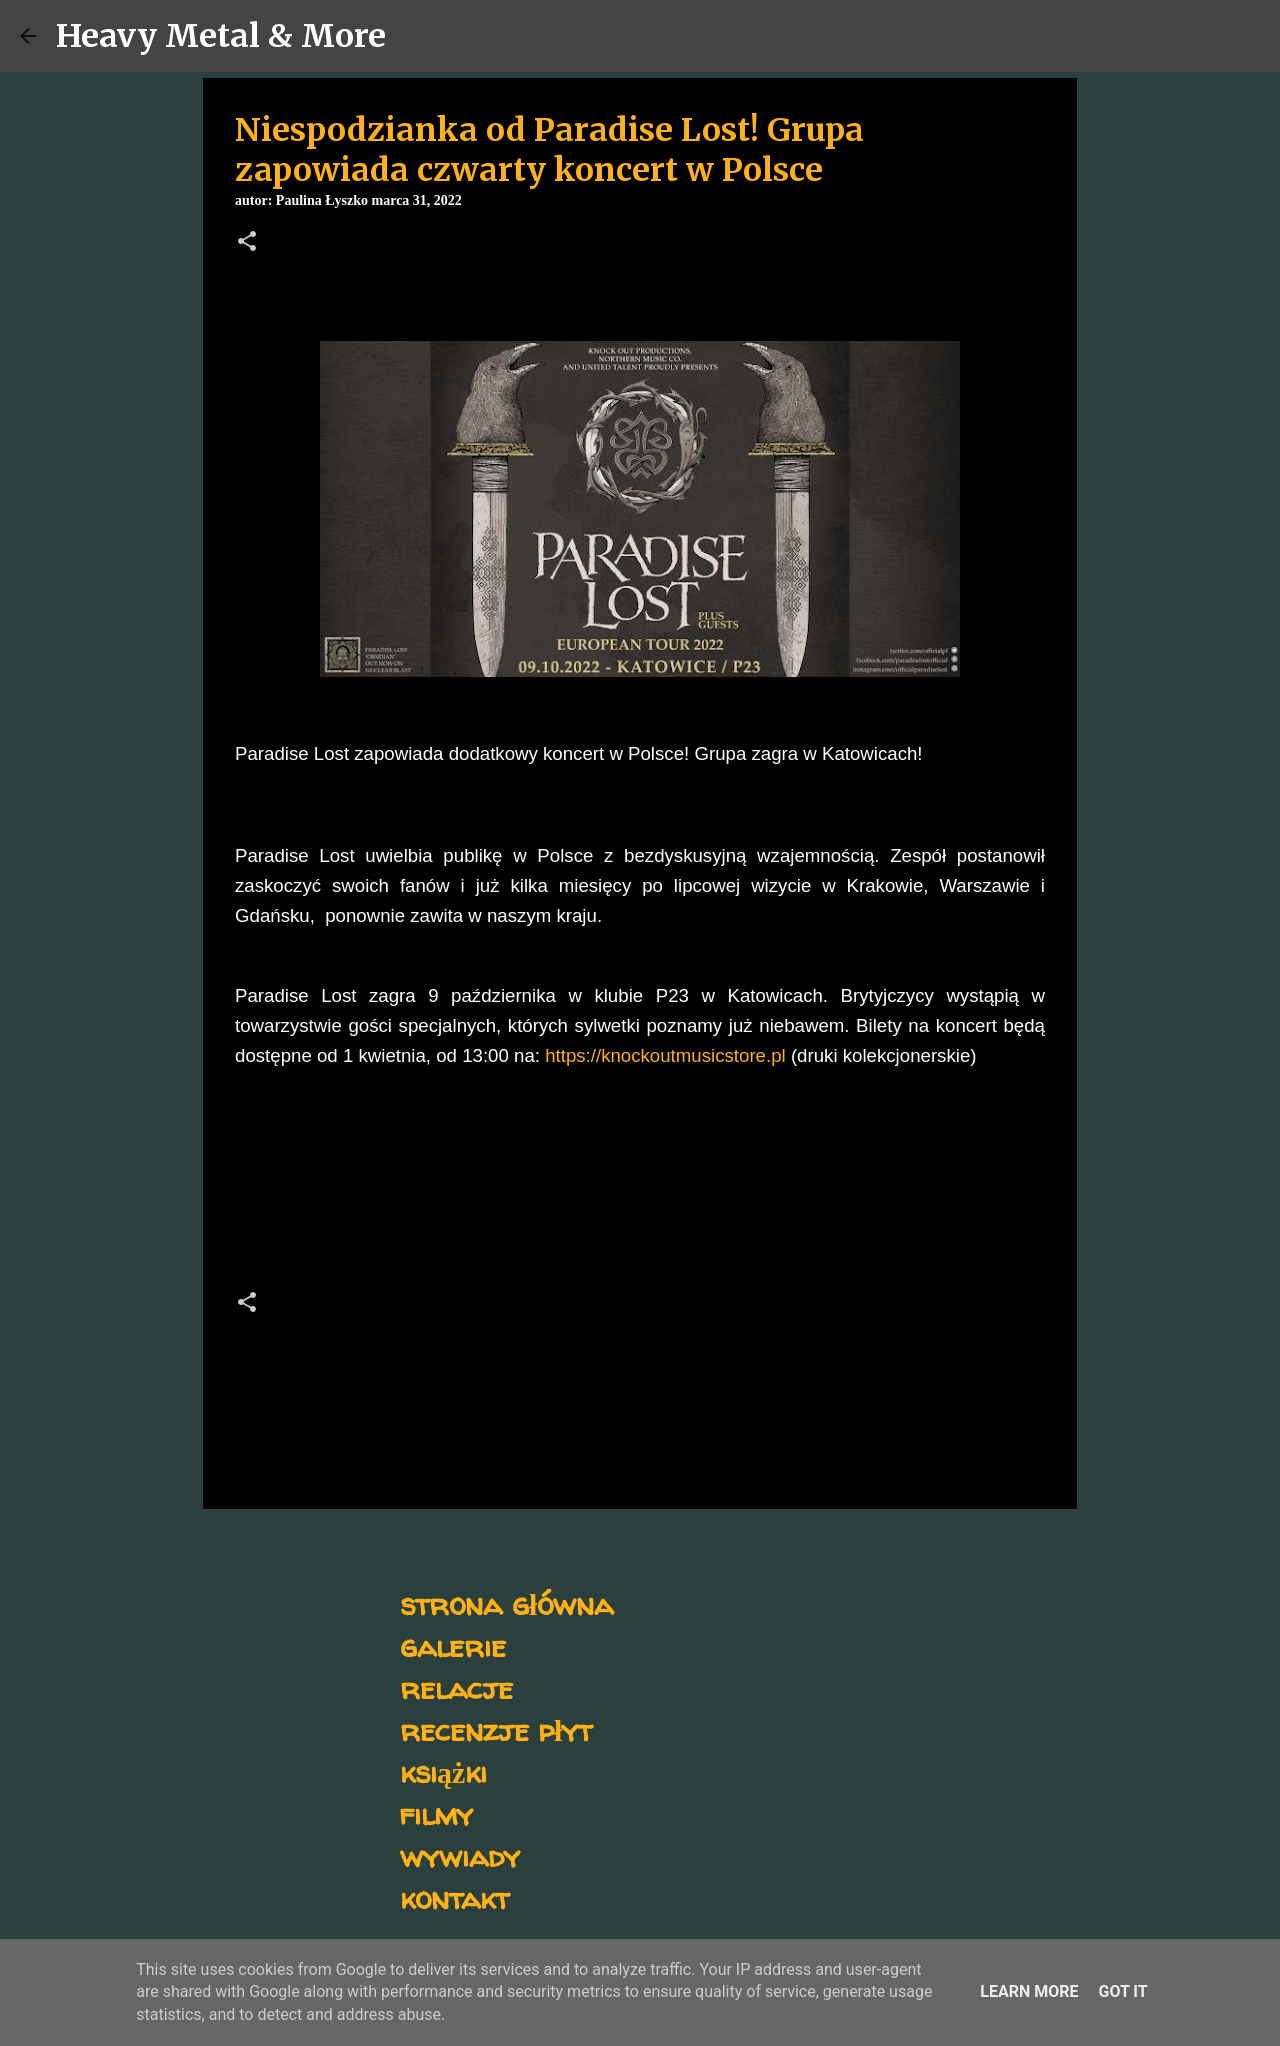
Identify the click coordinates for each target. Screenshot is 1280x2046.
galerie (453, 1645)
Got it (1122, 1991)
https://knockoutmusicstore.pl (665, 1055)
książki (443, 1771)
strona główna (506, 1603)
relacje (456, 1687)
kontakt (454, 1897)
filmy (436, 1813)
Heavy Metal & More (221, 36)
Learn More (1029, 1991)
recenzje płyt (496, 1729)
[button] (247, 243)
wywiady (460, 1855)
